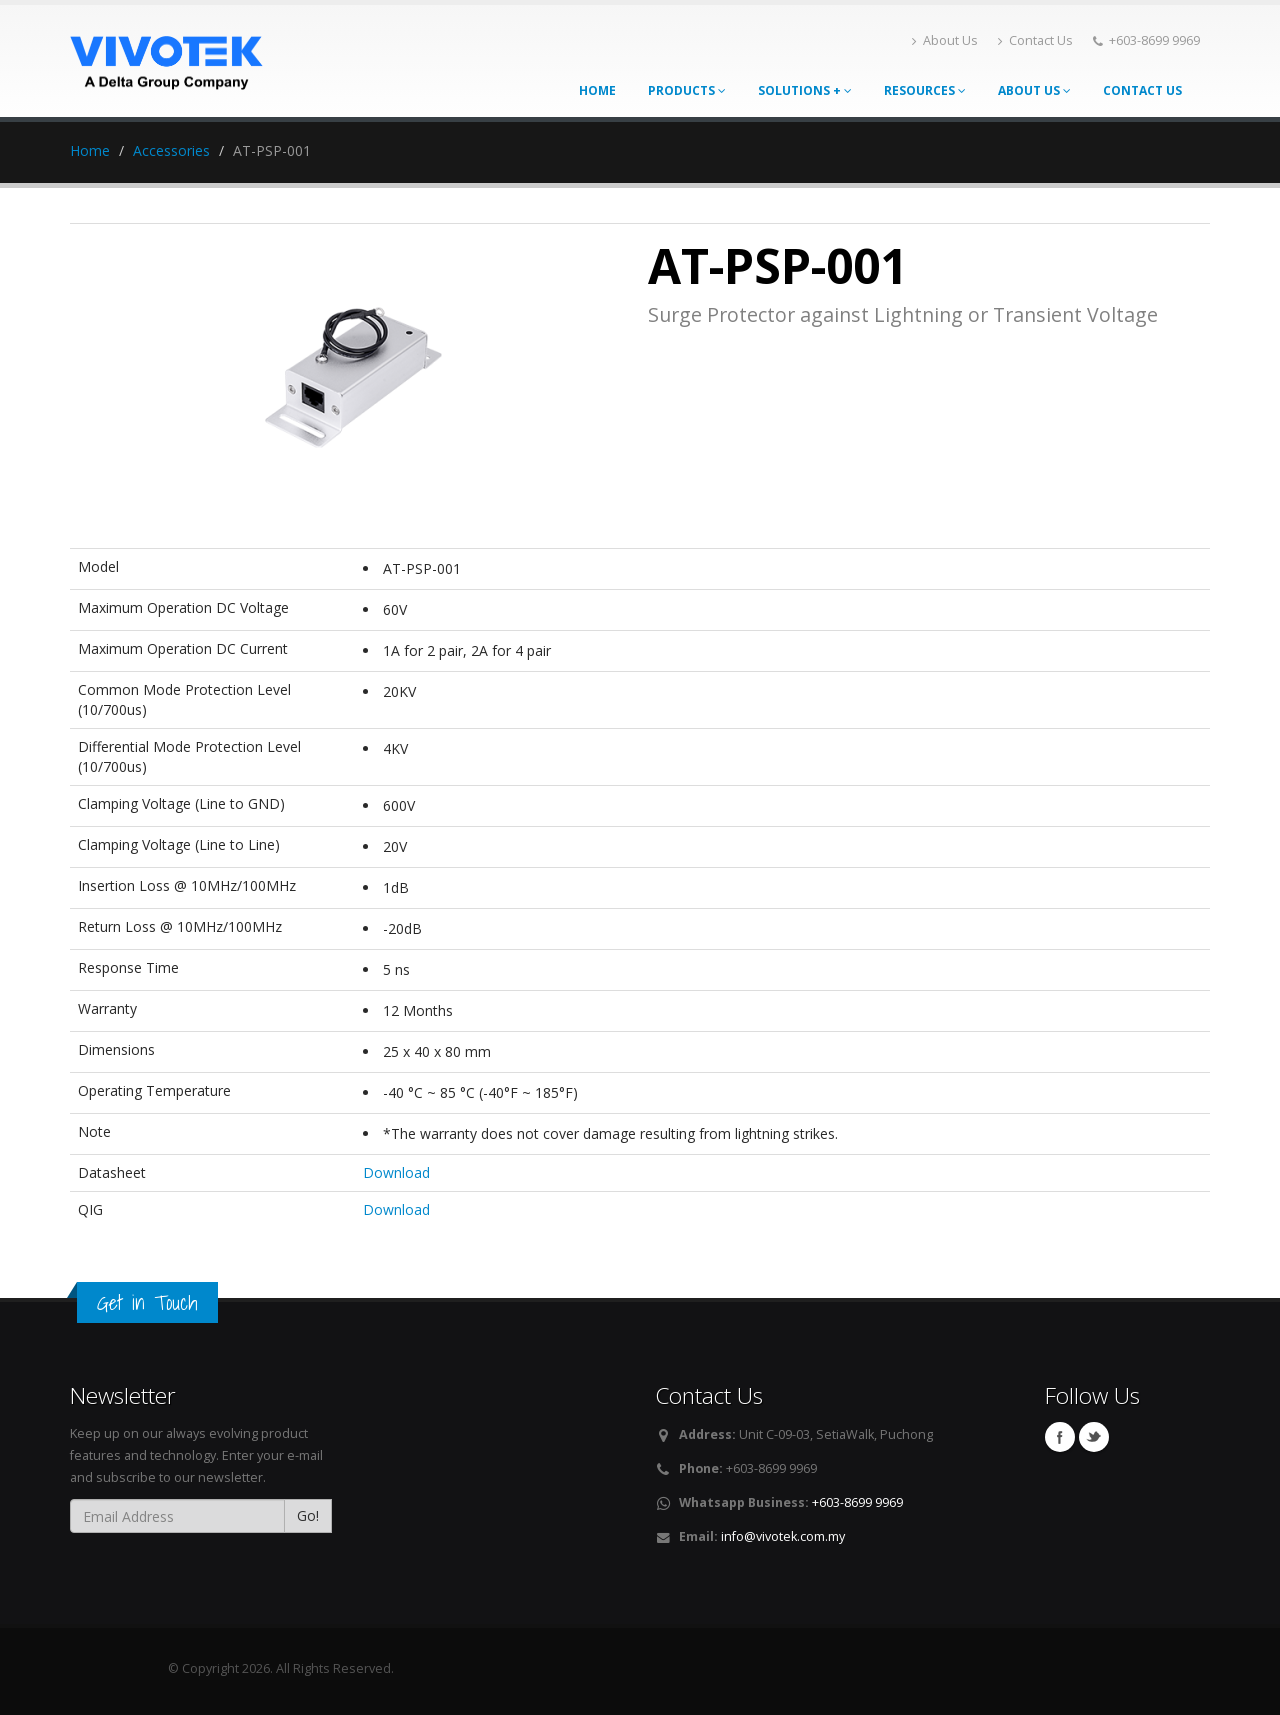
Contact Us (1035, 40)
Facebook (1060, 1437)
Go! (308, 1515)
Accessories (171, 150)
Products (687, 90)
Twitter (1094, 1437)
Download (396, 1172)
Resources (925, 90)
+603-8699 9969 (857, 1502)
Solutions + (805, 90)
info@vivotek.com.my (783, 1536)
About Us (945, 40)
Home (597, 90)
